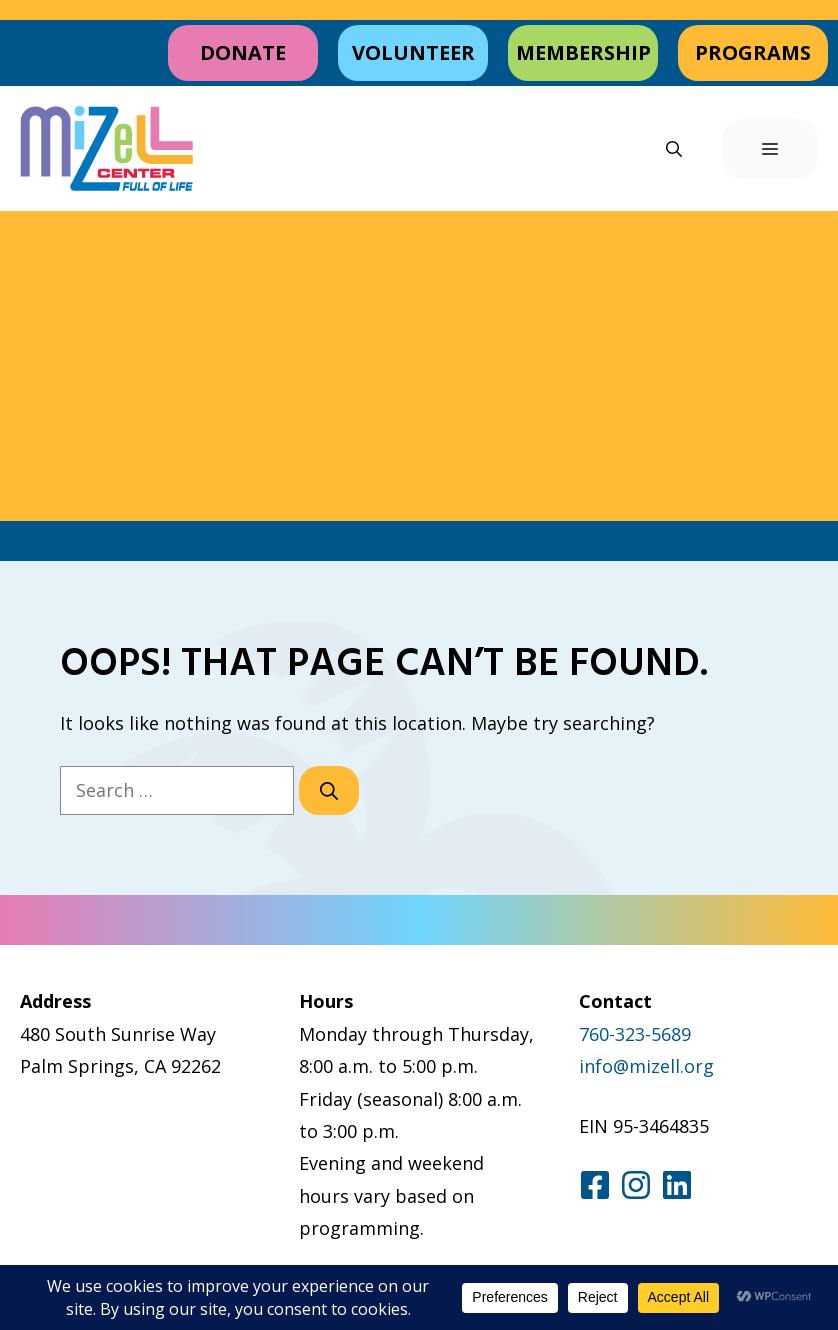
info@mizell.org (646, 1066)
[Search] (329, 790)
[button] (674, 149)
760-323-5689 (635, 1034)
